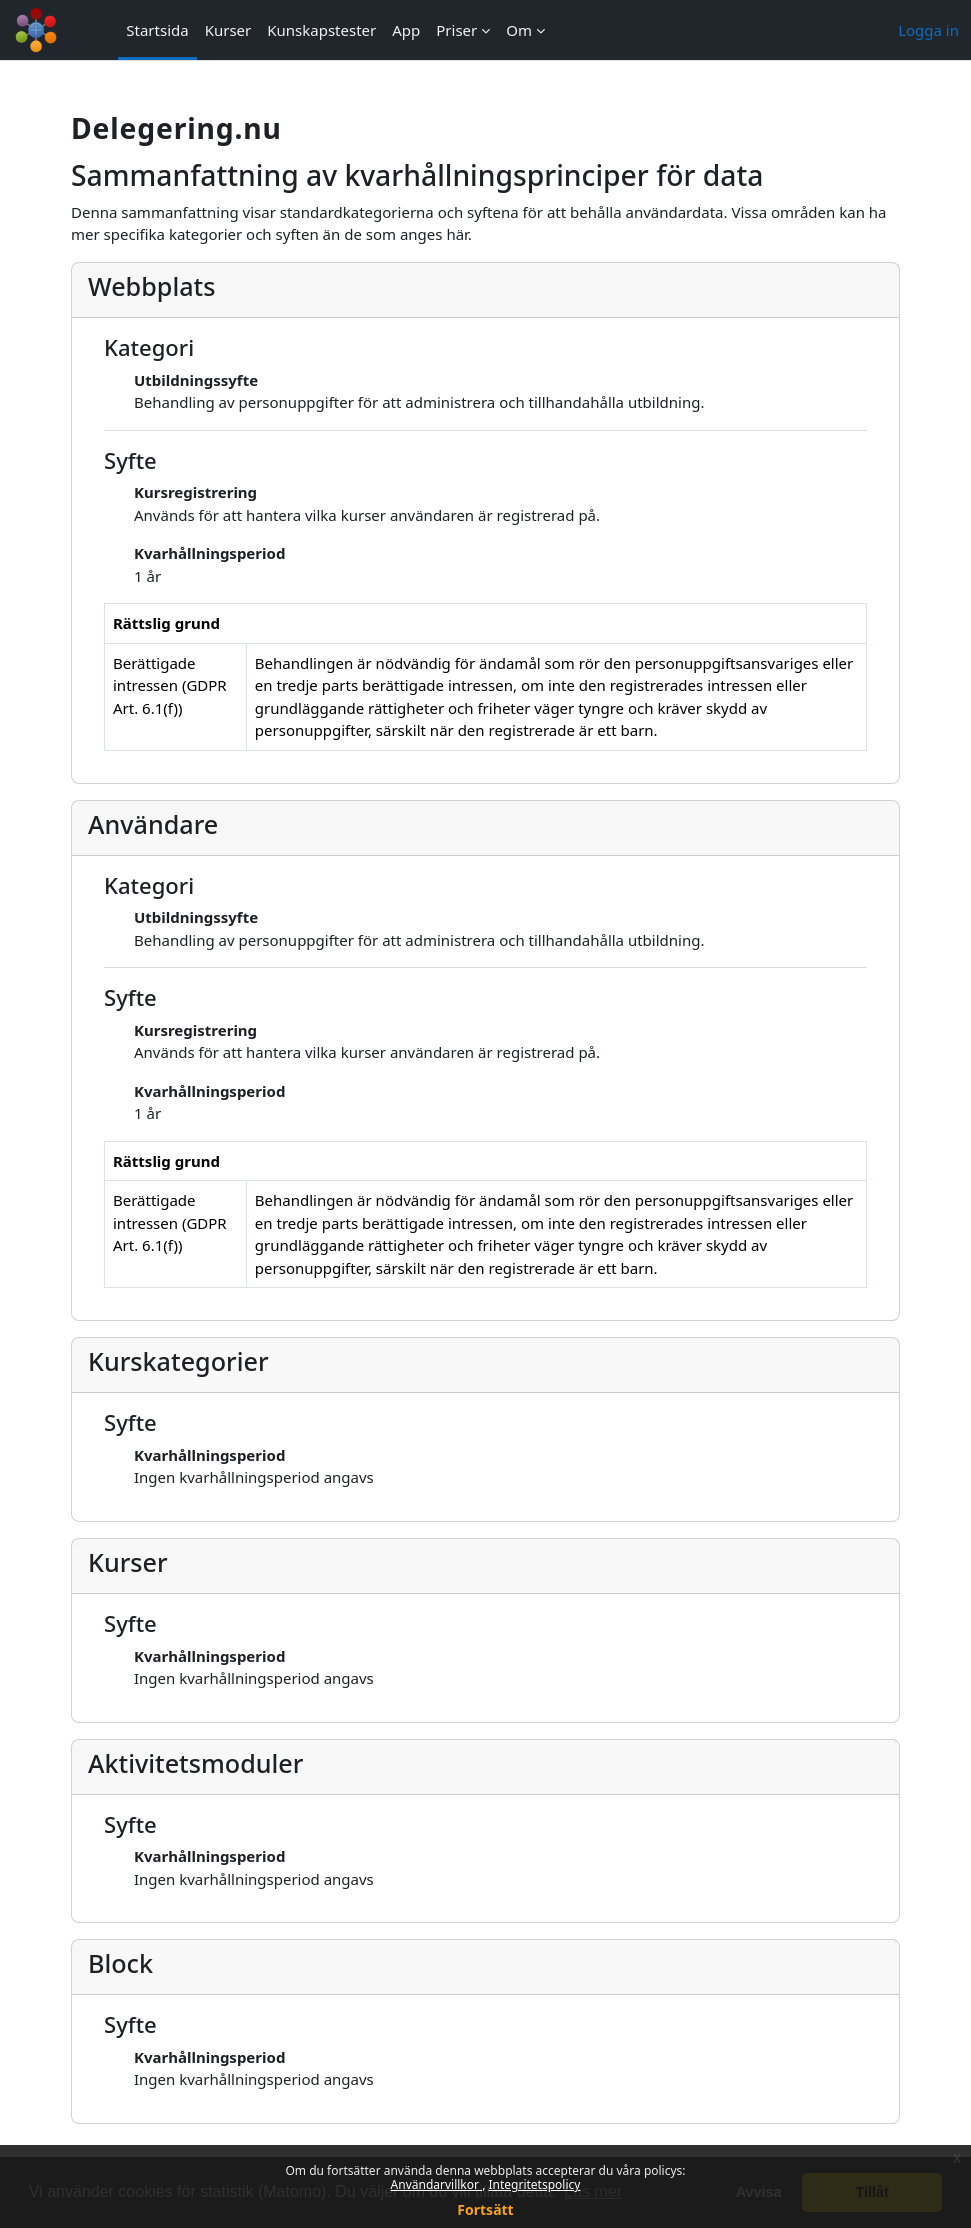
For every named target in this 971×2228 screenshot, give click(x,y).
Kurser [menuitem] (228, 30)
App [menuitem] (406, 30)
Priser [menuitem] (456, 30)
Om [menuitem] (519, 30)
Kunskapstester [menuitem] (321, 30)
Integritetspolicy (534, 2184)
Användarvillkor (437, 2184)
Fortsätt (485, 2209)
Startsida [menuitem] (157, 30)
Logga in (928, 30)
